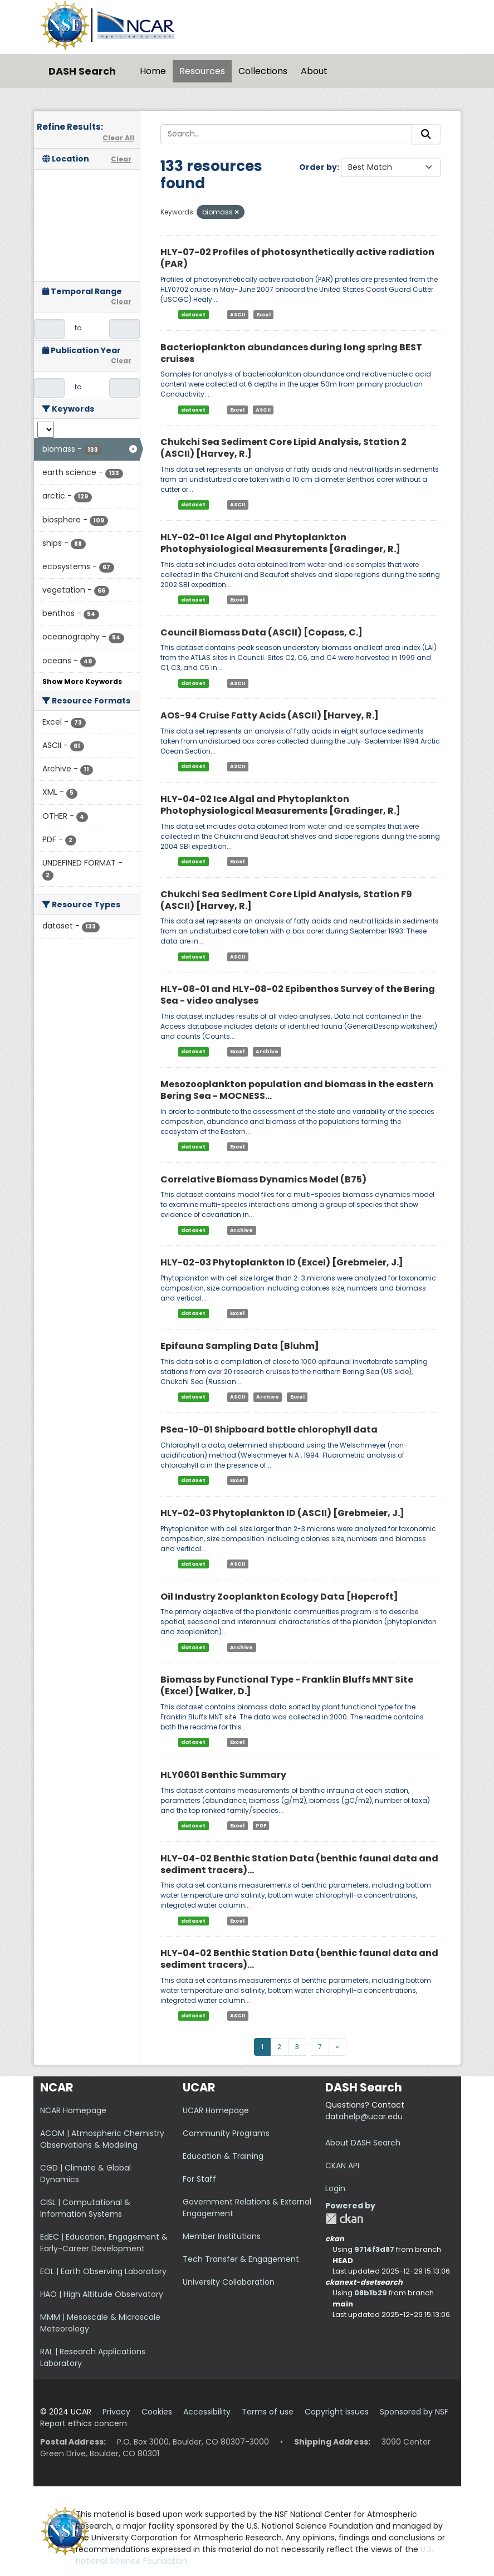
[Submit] (426, 134)
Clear (121, 159)
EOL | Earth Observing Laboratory (103, 2271)
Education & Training (223, 2156)
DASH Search (82, 71)
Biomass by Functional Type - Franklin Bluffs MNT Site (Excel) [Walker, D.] (286, 1685)
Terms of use (268, 2411)
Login (335, 2188)
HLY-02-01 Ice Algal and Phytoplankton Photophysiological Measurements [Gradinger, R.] (280, 543)
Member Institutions (222, 2236)
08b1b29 (370, 2292)
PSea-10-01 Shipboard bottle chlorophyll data (269, 1429)
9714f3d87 (374, 2249)
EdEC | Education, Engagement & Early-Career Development (104, 2242)
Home (153, 71)
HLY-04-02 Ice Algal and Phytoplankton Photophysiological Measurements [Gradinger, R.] (280, 805)
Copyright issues (337, 2411)
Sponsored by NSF (414, 2411)
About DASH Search (362, 2142)
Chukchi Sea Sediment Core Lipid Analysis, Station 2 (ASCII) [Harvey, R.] (283, 448)
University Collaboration (229, 2281)
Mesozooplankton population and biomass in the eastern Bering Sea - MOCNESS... (296, 1090)
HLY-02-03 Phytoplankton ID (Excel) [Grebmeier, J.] (281, 1262)
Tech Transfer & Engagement (241, 2259)
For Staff (199, 2178)
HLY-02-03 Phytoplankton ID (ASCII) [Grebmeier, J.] (282, 1513)
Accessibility (207, 2411)
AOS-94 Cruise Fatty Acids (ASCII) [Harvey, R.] (269, 715)
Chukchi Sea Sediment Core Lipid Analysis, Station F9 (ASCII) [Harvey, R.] (286, 900)
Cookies (156, 2411)
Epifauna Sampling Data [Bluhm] (239, 1346)
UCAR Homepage (216, 2110)
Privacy (116, 2411)
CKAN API (342, 2165)
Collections (262, 71)
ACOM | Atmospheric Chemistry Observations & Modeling (102, 2139)
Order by (318, 167)
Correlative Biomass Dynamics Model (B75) (263, 1179)
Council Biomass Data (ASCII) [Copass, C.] (261, 632)
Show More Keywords (82, 681)
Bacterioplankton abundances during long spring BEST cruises (291, 353)
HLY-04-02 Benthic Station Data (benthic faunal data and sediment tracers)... (299, 1864)
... (308, 2042)
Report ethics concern (83, 2423)
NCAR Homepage (73, 2110)
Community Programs (226, 2133)
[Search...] (286, 134)
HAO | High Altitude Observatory (101, 2294)
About (314, 71)
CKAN (344, 2219)
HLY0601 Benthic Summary (223, 1774)
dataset (193, 314)
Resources (202, 71)
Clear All (118, 138)
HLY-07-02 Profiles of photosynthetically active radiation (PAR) (297, 258)
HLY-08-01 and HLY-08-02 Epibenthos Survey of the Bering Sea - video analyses (297, 995)
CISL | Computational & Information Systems (85, 2208)
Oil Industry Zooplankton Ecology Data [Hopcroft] (279, 1596)
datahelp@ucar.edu (364, 2116)
